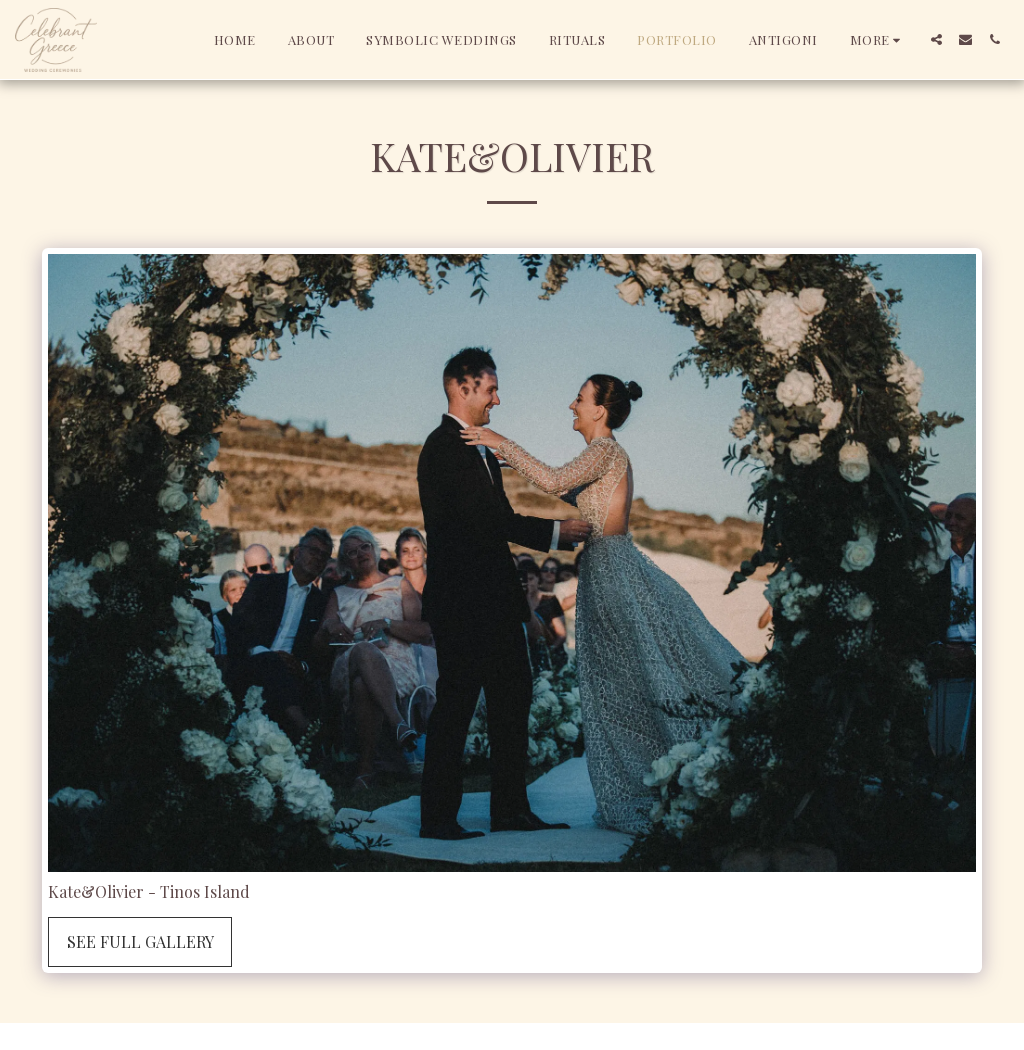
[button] (936, 39)
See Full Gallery (140, 941)
